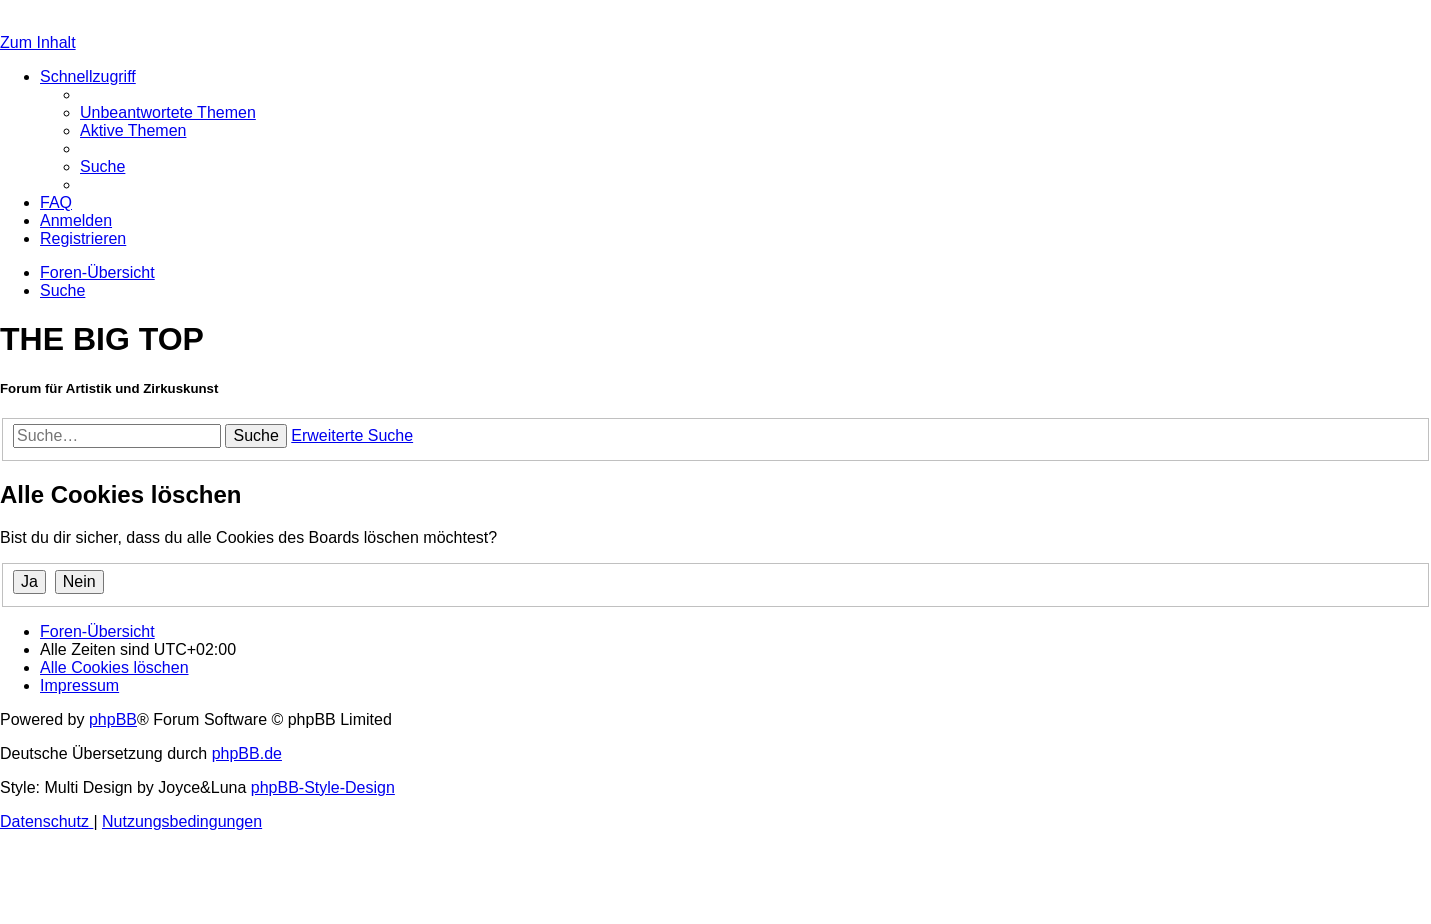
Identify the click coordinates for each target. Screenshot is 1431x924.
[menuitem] (168, 112)
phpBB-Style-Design (323, 787)
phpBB (113, 719)
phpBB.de (247, 753)
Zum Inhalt (38, 42)
